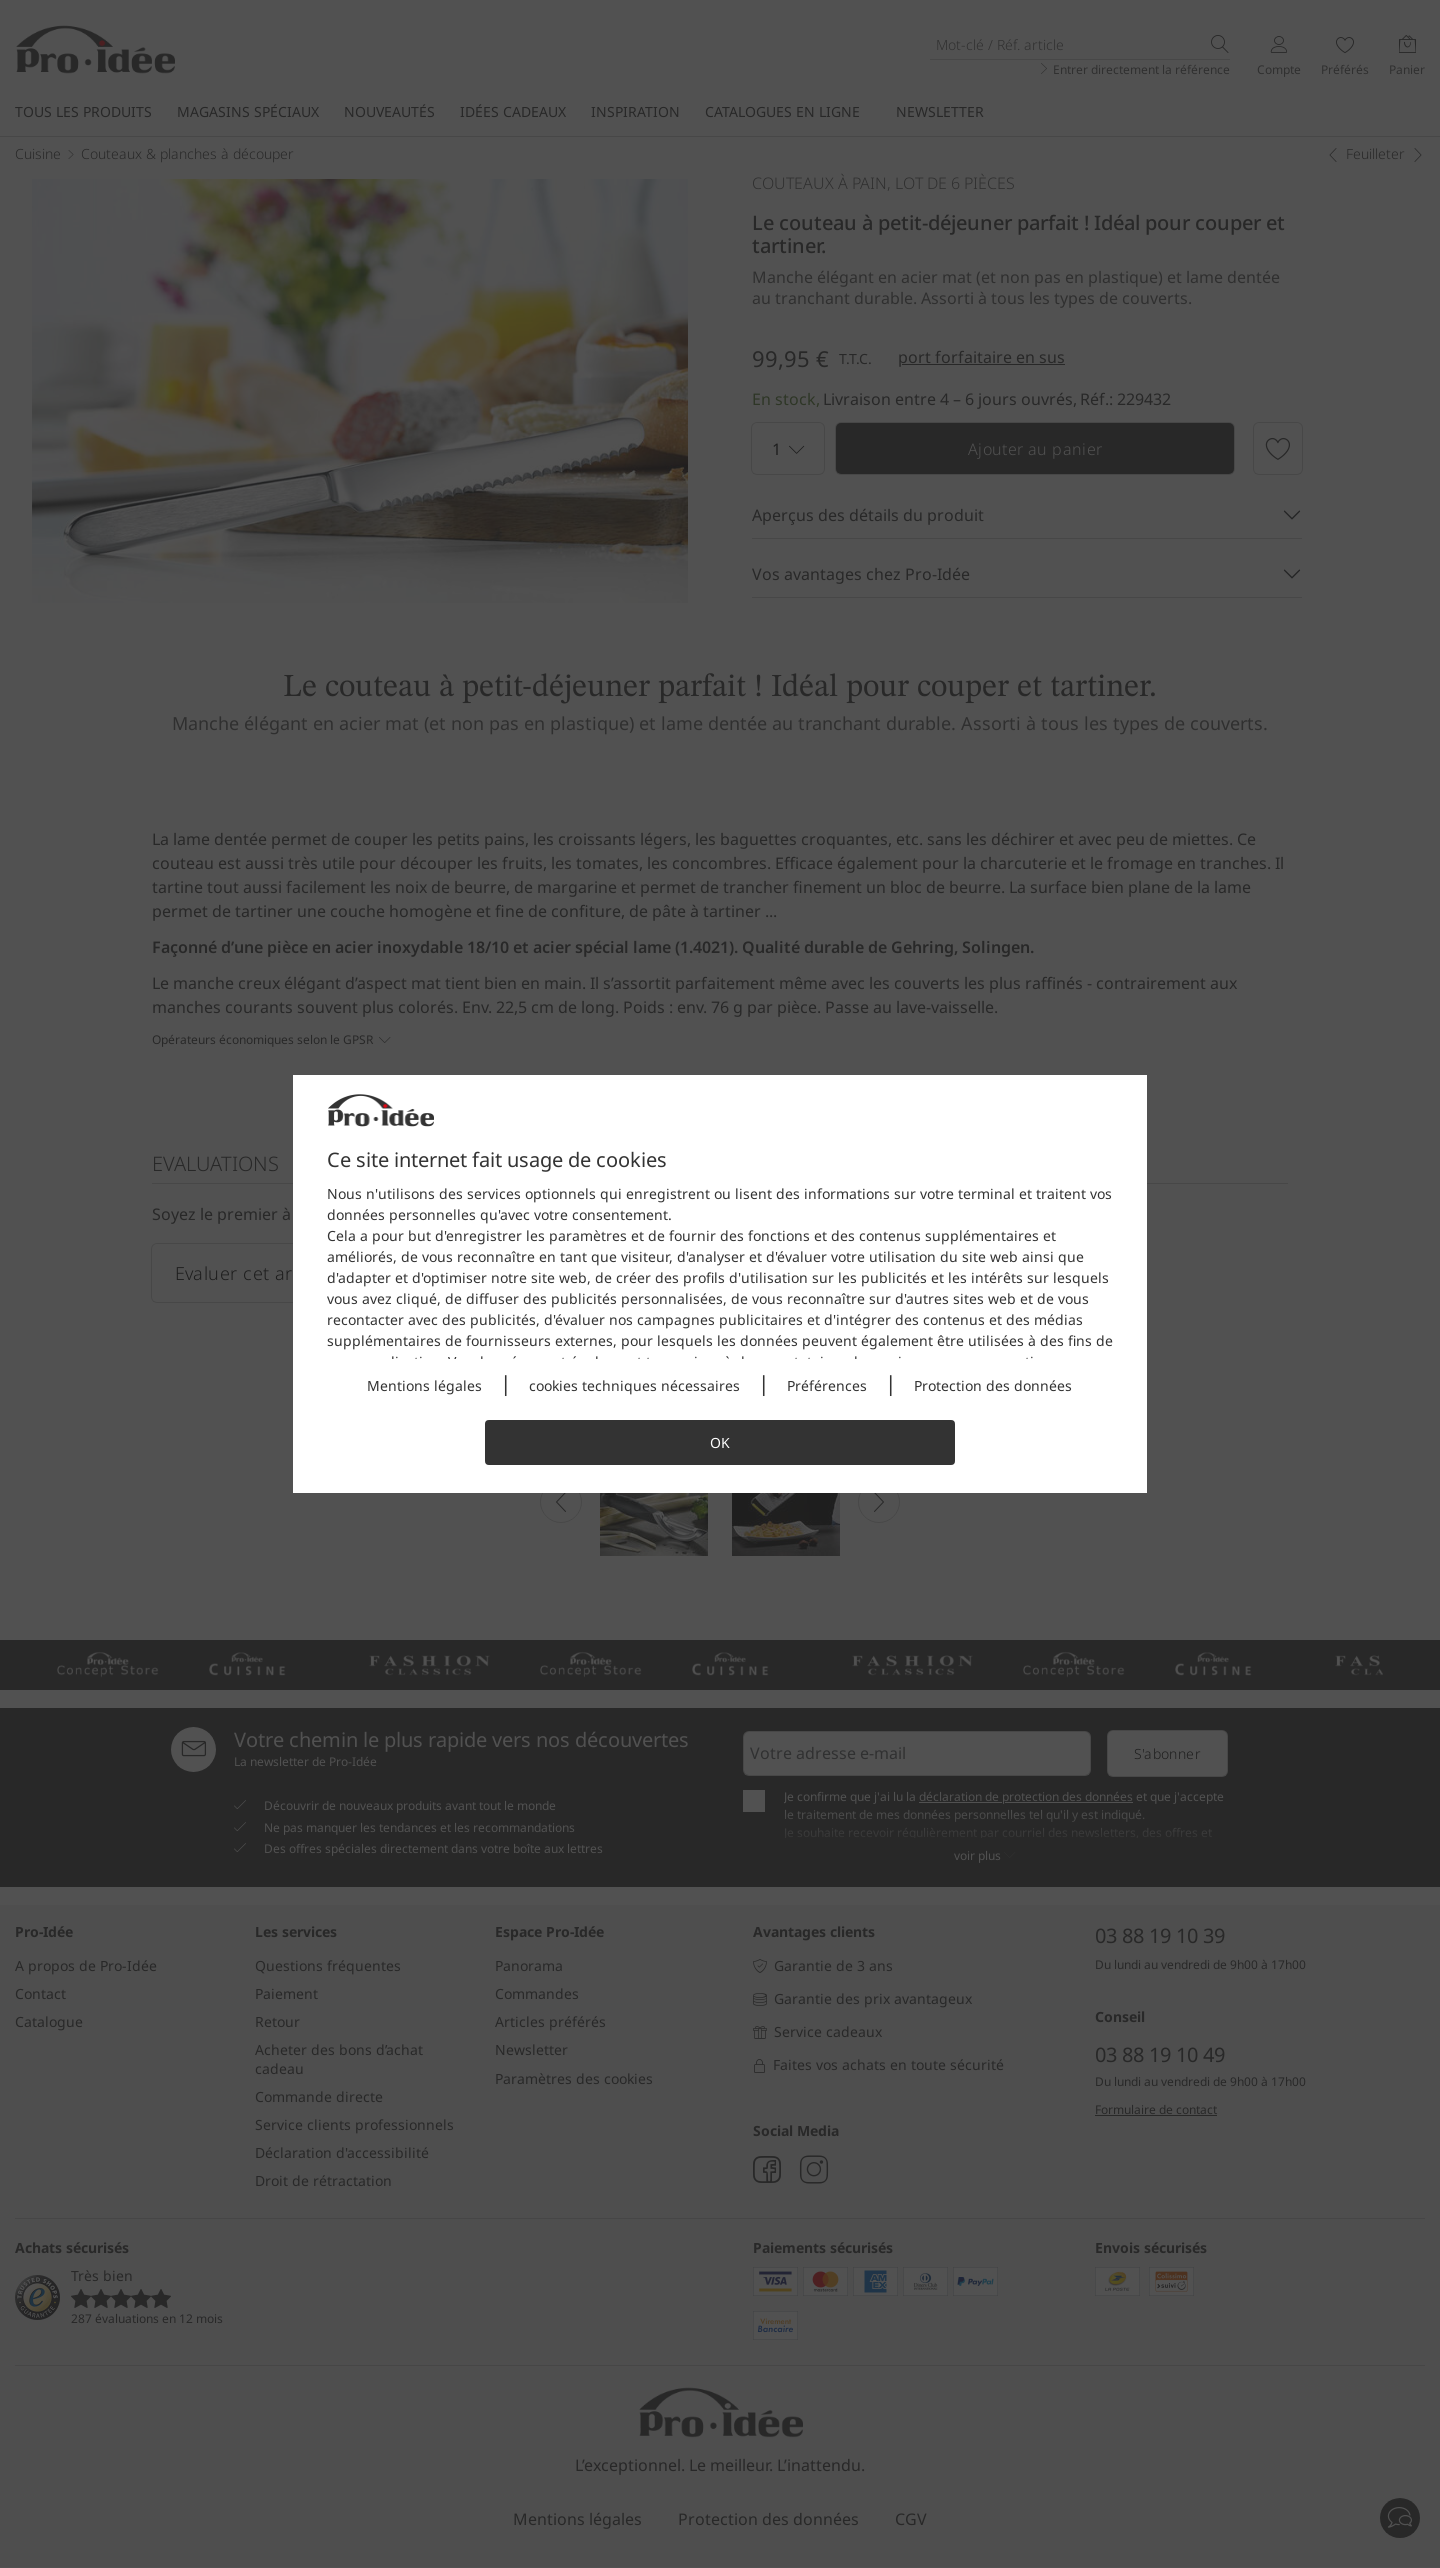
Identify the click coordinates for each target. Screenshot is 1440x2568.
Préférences (827, 1385)
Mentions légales (424, 1385)
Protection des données (993, 1385)
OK (720, 1442)
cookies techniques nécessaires (634, 1385)
